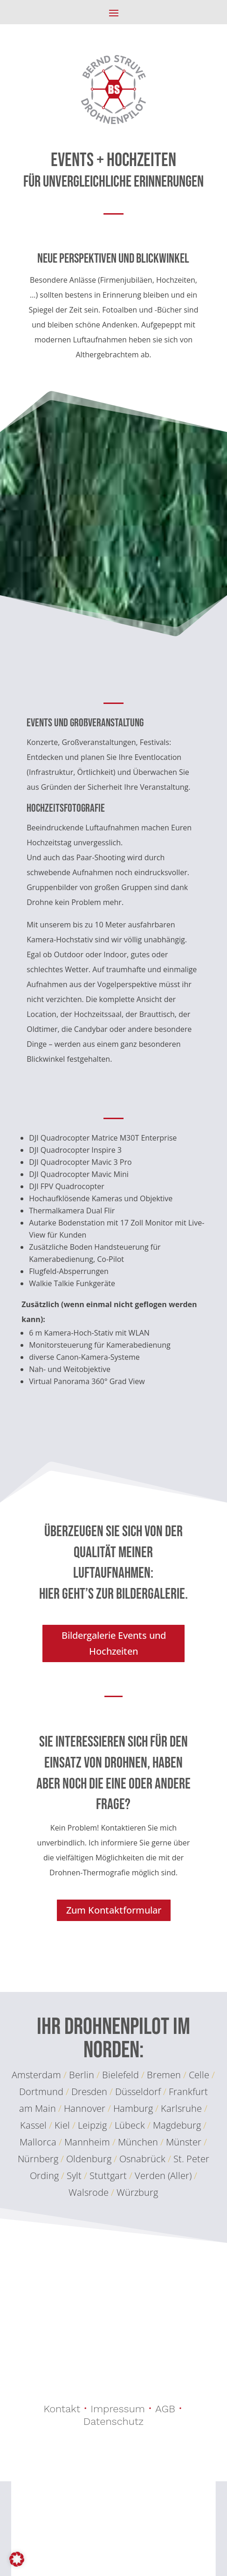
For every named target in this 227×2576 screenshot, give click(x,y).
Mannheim (88, 2142)
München (139, 2142)
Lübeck (130, 2125)
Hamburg (133, 2108)
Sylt (74, 2175)
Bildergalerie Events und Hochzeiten (114, 1643)
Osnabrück (142, 2158)
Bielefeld (120, 2074)
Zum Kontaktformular (113, 1910)
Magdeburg (178, 2125)
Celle (199, 2074)
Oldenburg (88, 2158)
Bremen (164, 2074)
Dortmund (41, 2091)
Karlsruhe (181, 2108)
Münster (185, 2142)
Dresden (89, 2091)
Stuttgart (108, 2175)
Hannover (84, 2108)
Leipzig (92, 2125)
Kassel (33, 2125)
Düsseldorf (138, 2091)
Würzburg (137, 2192)
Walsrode (89, 2192)
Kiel (62, 2125)
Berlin (81, 2074)
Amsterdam (36, 2074)
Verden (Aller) (163, 2175)
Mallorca (39, 2142)
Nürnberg (39, 2158)
